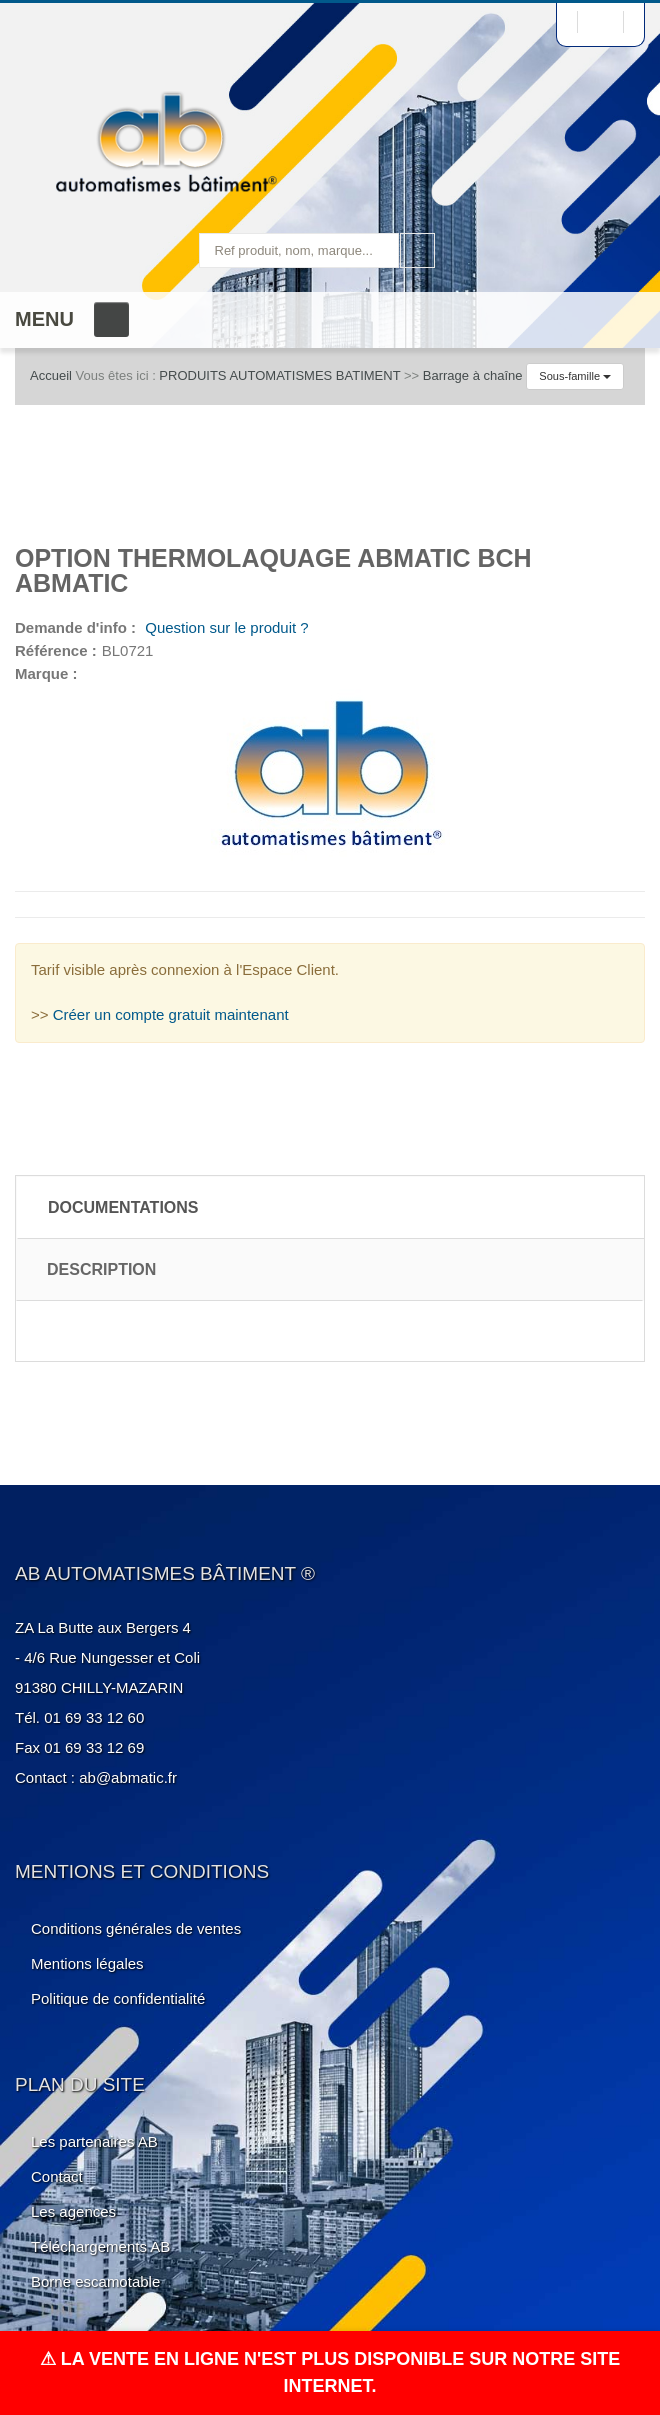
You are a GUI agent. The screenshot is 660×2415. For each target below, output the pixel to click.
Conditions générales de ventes (136, 1928)
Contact (57, 2176)
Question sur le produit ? (225, 627)
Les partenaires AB (94, 2141)
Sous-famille (575, 376)
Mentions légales (87, 1963)
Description (101, 1269)
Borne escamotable (95, 2281)
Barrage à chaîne (473, 375)
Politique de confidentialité (118, 1998)
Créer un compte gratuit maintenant (171, 1014)
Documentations (123, 1207)
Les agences (73, 2211)
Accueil (51, 375)
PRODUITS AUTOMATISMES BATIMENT (279, 375)
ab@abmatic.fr (128, 1777)
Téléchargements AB (100, 2246)
